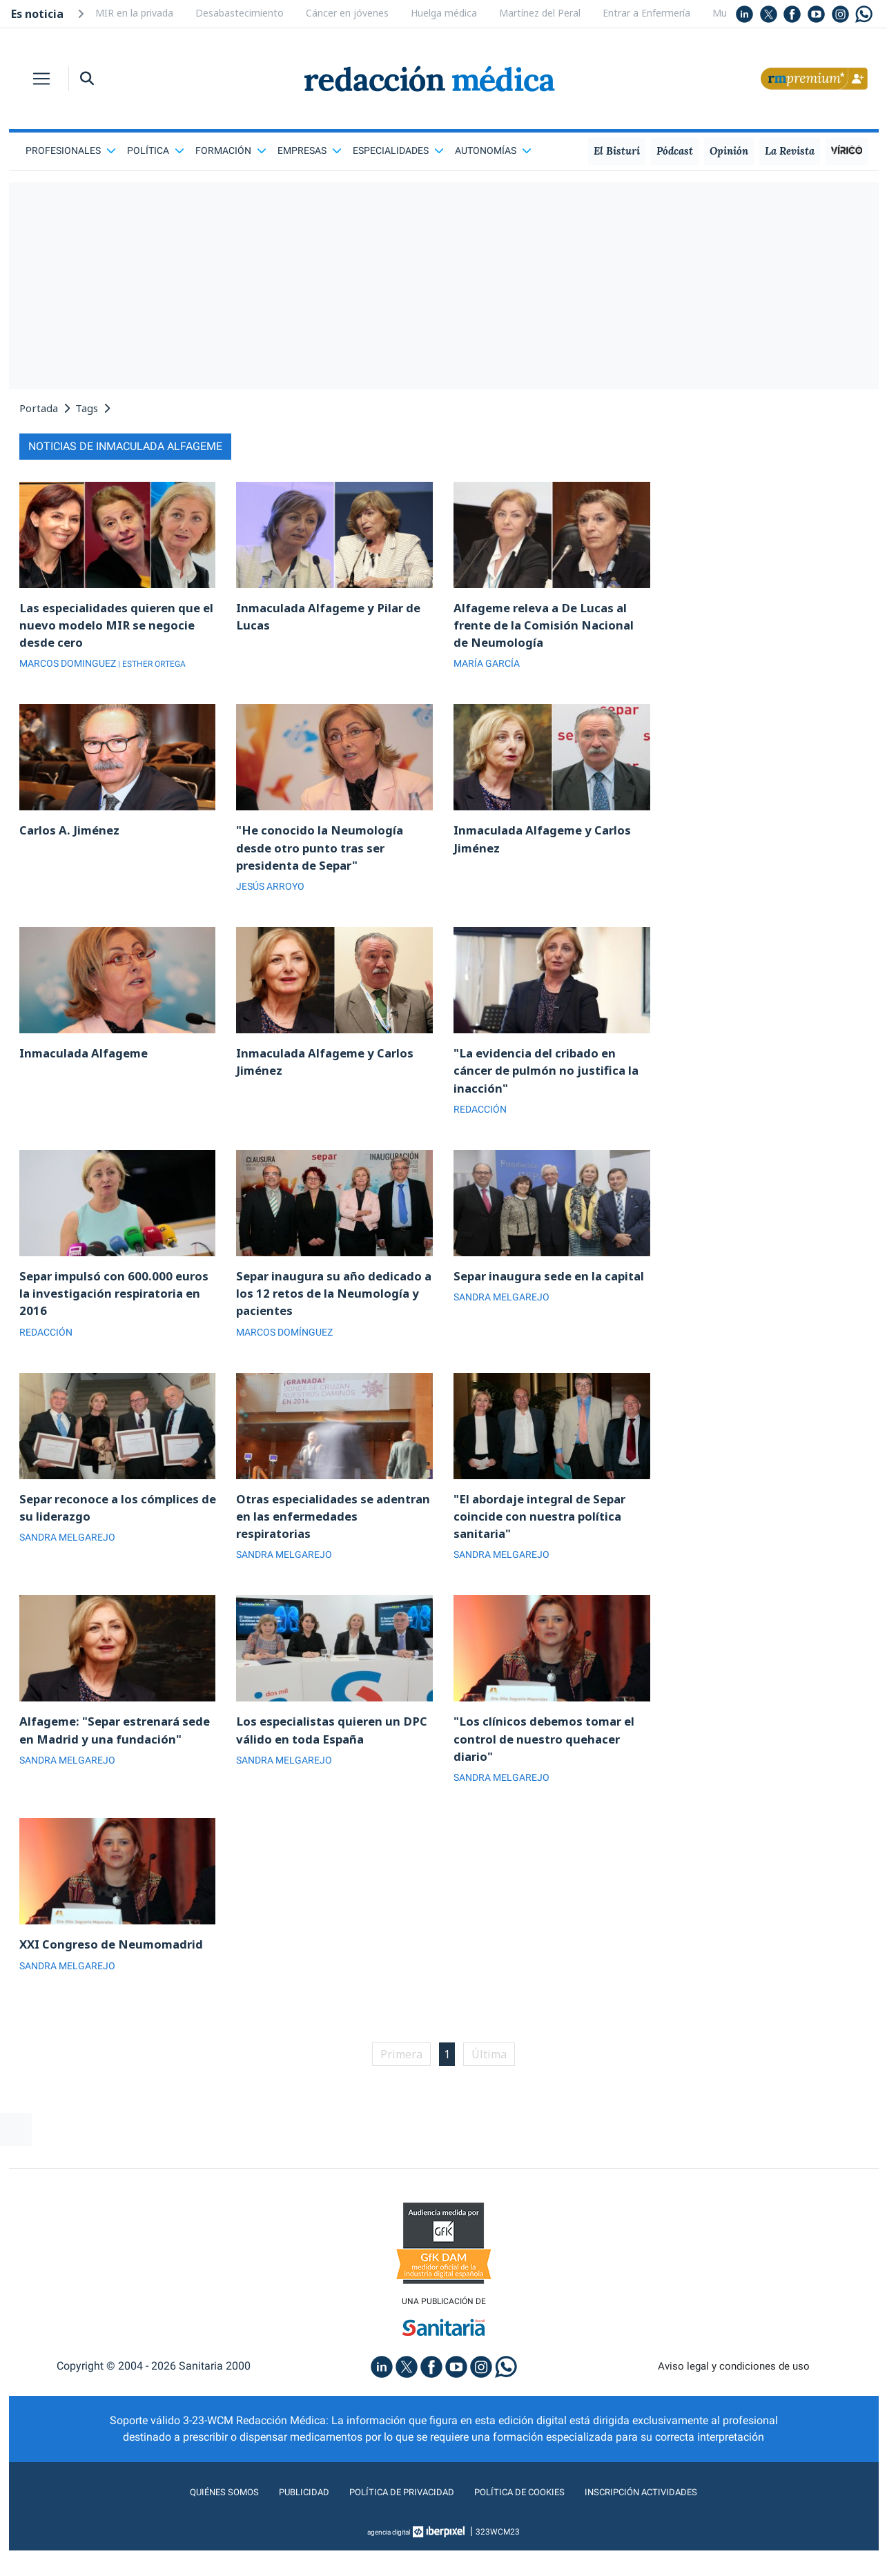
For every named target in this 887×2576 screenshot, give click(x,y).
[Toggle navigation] (41, 79)
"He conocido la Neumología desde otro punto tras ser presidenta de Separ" (324, 853)
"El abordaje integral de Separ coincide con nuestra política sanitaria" (546, 1532)
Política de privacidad (393, 2517)
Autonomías (493, 150)
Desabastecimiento (239, 12)
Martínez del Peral (540, 12)
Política (155, 150)
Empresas (309, 150)
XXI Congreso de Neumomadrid (117, 1966)
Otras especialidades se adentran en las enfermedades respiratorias (331, 1532)
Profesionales (71, 150)
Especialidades (398, 150)
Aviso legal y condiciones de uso (733, 2391)
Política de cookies (526, 2517)
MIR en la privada (134, 12)
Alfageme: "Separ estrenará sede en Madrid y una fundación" (105, 1759)
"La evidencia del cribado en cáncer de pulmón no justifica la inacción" (551, 1079)
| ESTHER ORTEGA (157, 667)
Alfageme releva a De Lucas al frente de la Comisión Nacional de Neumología (549, 627)
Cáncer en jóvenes (347, 12)
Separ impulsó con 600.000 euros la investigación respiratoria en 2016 (99, 1306)
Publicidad (284, 2517)
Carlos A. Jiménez (72, 834)
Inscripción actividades (664, 2517)
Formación (230, 150)
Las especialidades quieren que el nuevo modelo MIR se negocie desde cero (115, 627)
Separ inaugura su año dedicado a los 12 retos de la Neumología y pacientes (334, 1306)
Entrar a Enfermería (646, 12)
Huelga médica (444, 12)
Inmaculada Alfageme (87, 1061)
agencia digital (388, 2557)
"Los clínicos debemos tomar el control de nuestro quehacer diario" (550, 1759)
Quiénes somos (197, 2517)
